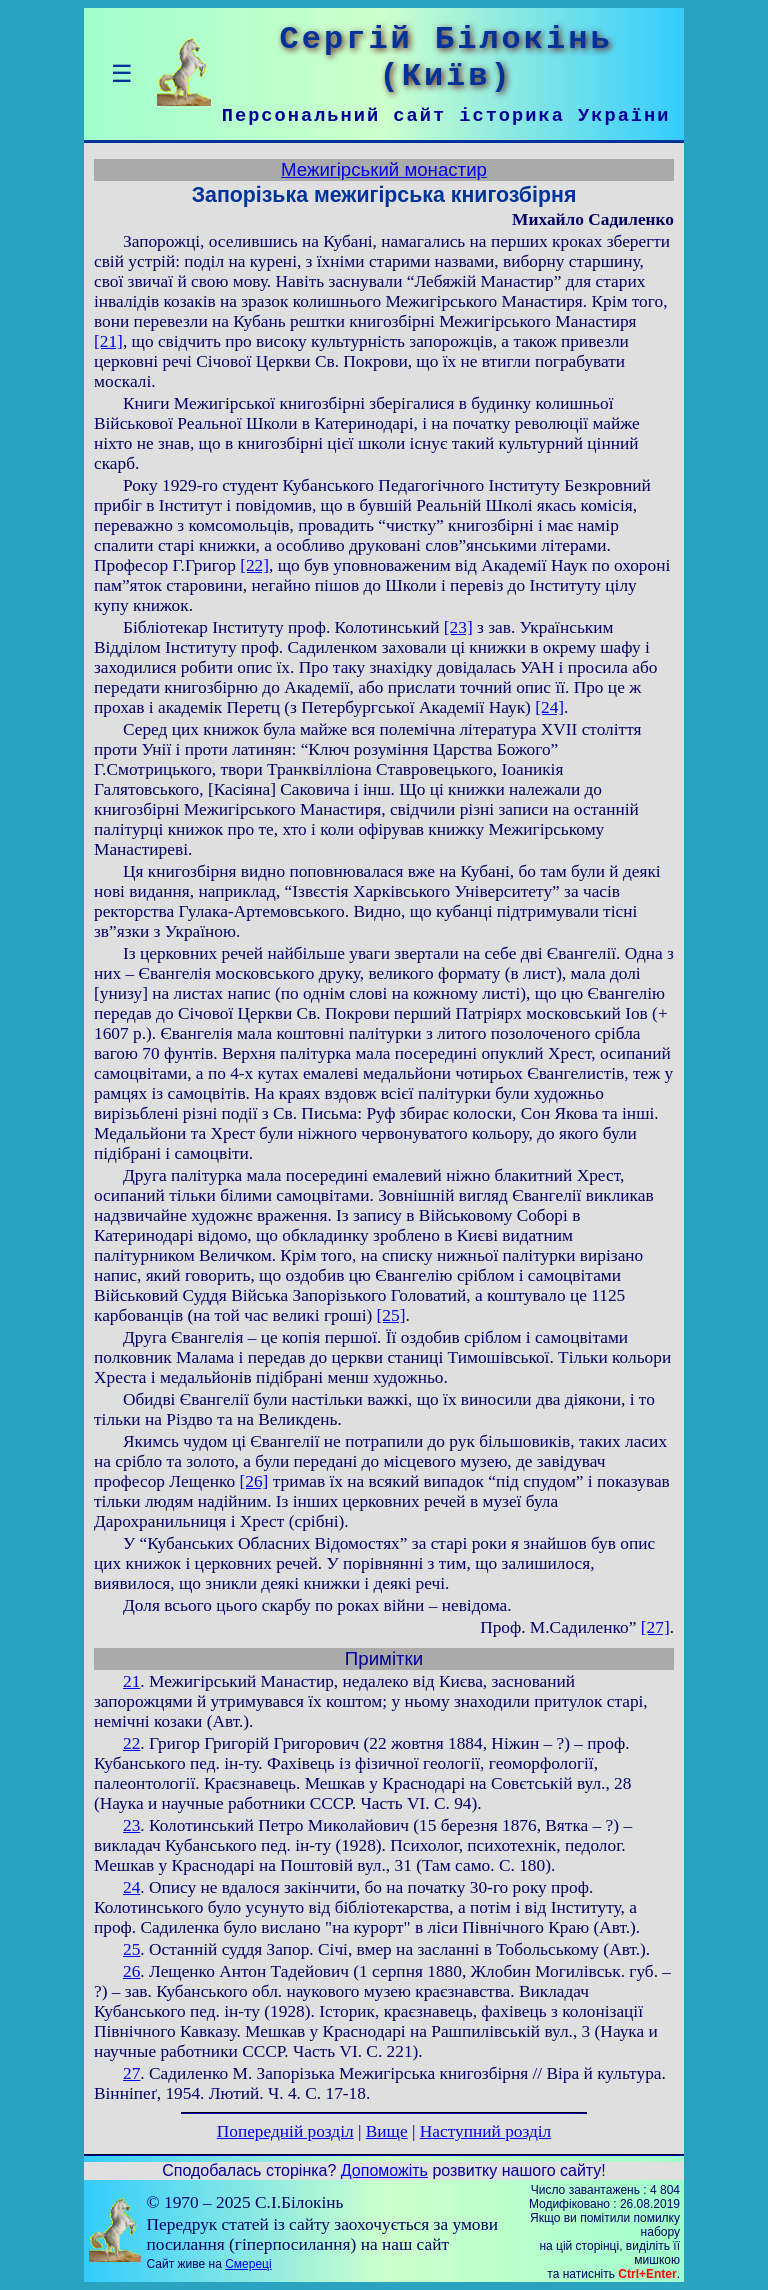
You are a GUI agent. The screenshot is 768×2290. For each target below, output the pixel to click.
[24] (549, 707)
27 (131, 2073)
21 (131, 1681)
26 (131, 1971)
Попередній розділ (285, 2131)
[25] (391, 1315)
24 (131, 1887)
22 (131, 1743)
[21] (108, 341)
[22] (254, 565)
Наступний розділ (485, 2131)
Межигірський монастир (384, 169)
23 (131, 1825)
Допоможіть (384, 2170)
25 (131, 1949)
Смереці (248, 2264)
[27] (655, 1627)
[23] (458, 627)
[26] (253, 1481)
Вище (387, 2131)
